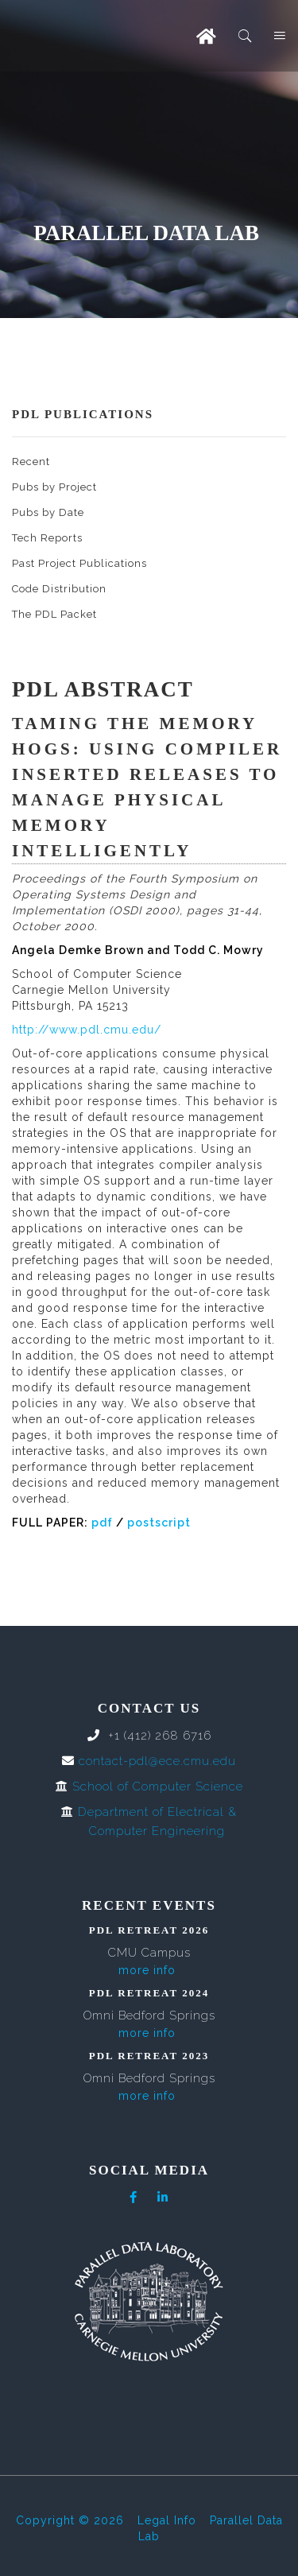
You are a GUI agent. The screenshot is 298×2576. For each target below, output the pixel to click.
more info (147, 1970)
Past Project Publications (79, 563)
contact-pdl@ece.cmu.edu (157, 1761)
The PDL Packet (54, 614)
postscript (159, 1522)
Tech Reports (47, 538)
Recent (31, 461)
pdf (102, 1522)
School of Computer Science (157, 1786)
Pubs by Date (48, 512)
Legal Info (166, 2520)
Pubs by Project (54, 487)
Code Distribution (59, 589)
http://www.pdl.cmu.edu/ (86, 1029)
